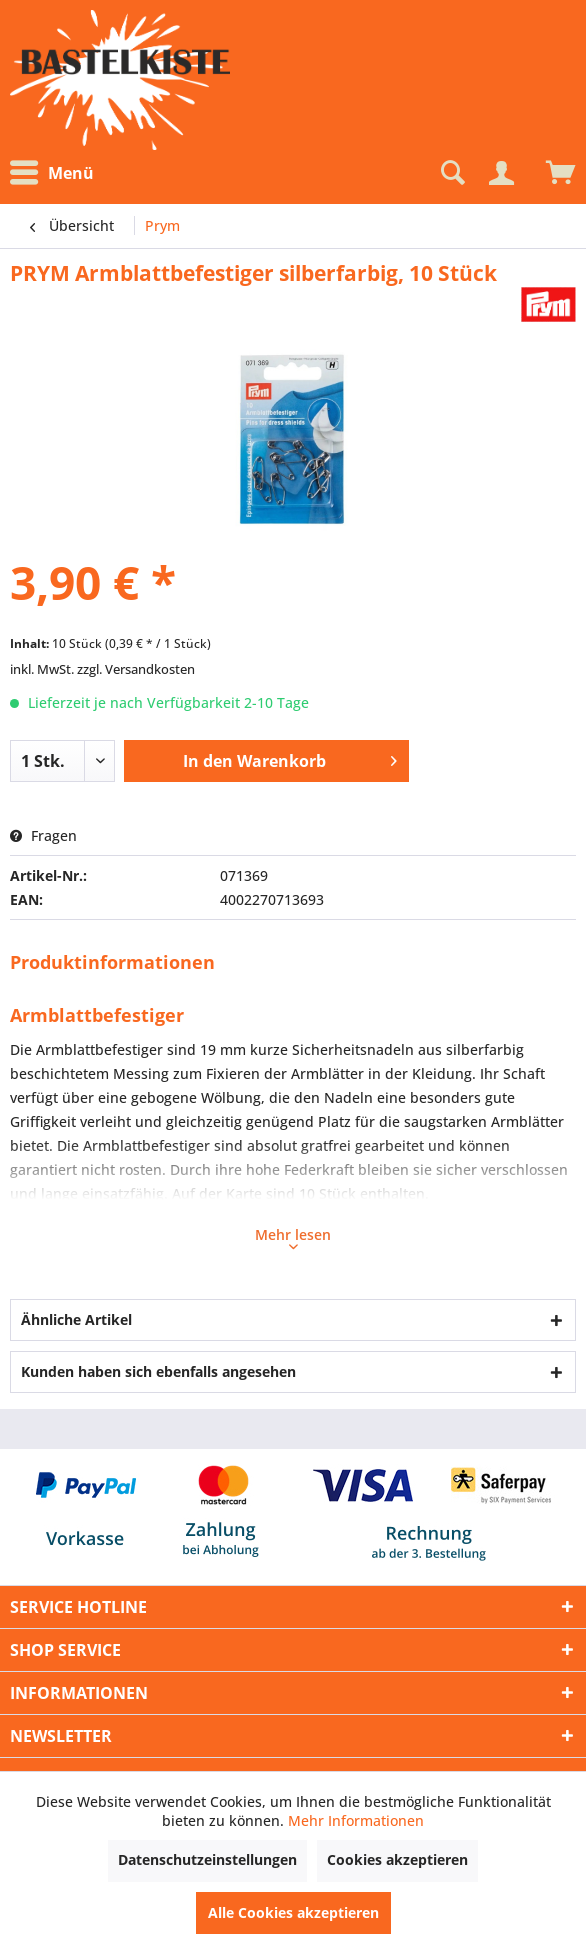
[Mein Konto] (501, 173)
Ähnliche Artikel (76, 1319)
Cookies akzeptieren (397, 1859)
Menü (52, 173)
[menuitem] (57, 173)
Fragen (43, 835)
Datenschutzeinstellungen (207, 1859)
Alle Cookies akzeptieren (293, 1912)
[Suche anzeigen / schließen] (451, 173)
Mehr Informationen (356, 1820)
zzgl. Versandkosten (136, 669)
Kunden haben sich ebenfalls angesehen (158, 1371)
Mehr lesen (293, 1237)
